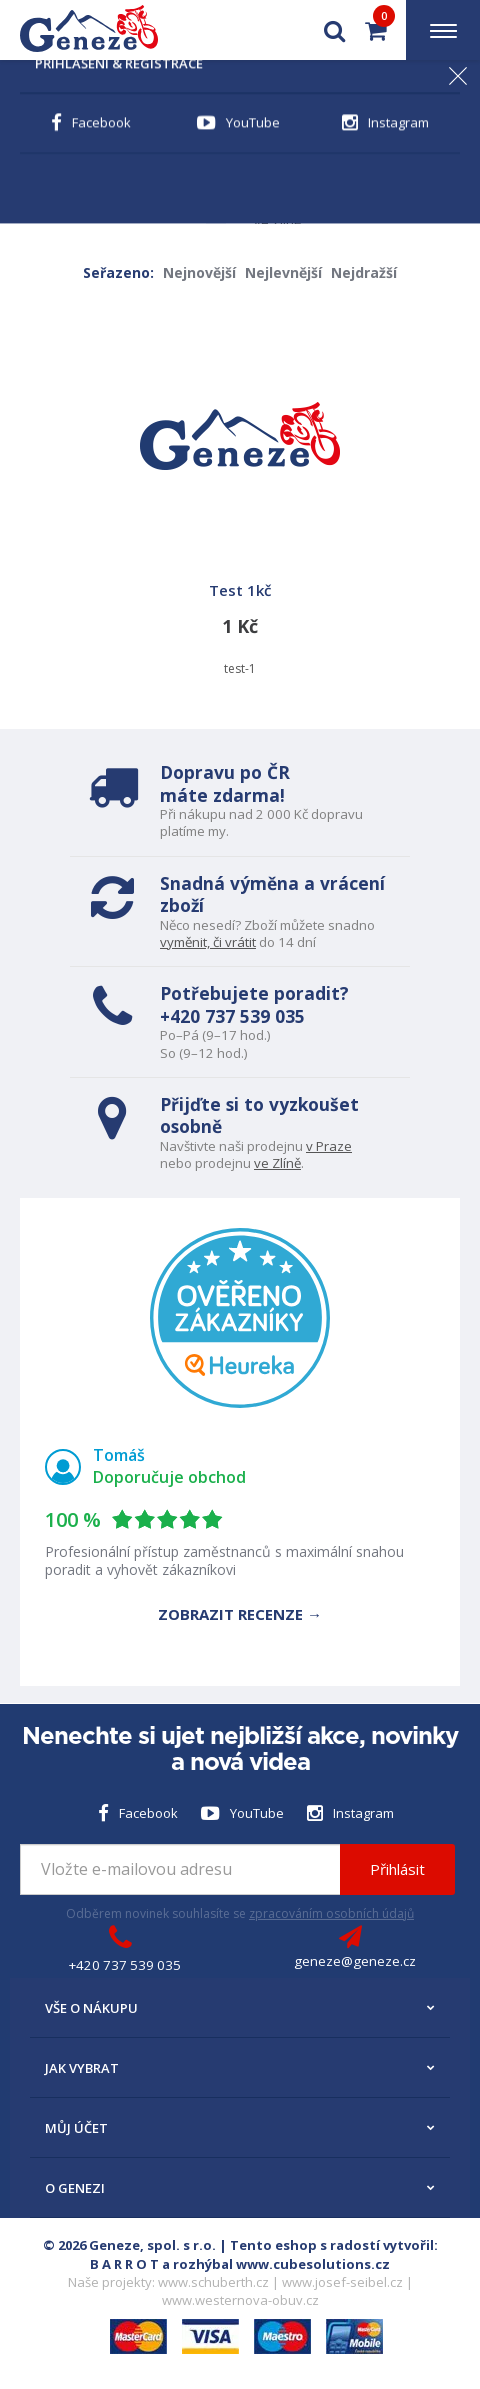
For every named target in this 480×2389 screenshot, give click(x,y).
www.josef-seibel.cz (342, 2282)
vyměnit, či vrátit (208, 942)
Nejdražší (364, 272)
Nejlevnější (283, 272)
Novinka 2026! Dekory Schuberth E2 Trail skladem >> (240, 87)
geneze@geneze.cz (355, 1961)
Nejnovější (199, 272)
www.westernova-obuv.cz (240, 2300)
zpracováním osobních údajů (331, 1913)
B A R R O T (124, 2264)
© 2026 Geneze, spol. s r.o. (129, 2245)
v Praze (329, 1146)
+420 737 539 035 (232, 1016)
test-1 (240, 494)
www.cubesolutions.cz (313, 2264)
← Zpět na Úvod (85, 148)
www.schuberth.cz (213, 2282)
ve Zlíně (277, 1163)
